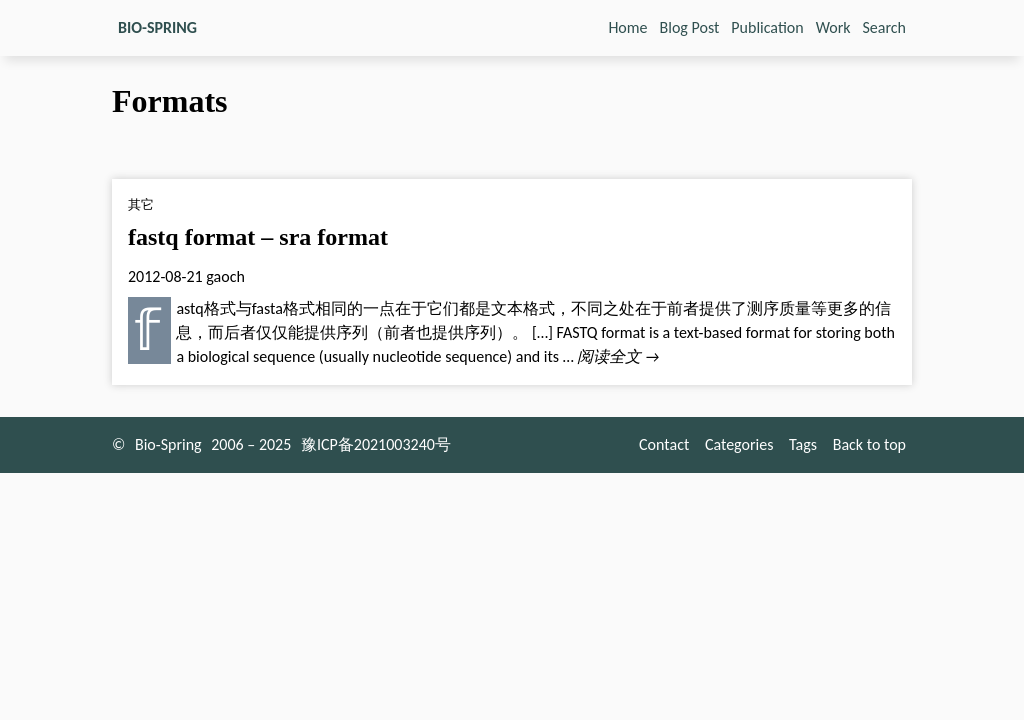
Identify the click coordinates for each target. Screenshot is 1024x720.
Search (885, 27)
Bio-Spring (168, 444)
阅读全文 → (618, 356)
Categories (739, 444)
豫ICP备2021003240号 (376, 444)
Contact (664, 444)
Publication (767, 27)
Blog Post (690, 27)
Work (833, 27)
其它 (141, 204)
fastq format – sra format (258, 237)
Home (627, 27)
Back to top (869, 444)
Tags (803, 444)
